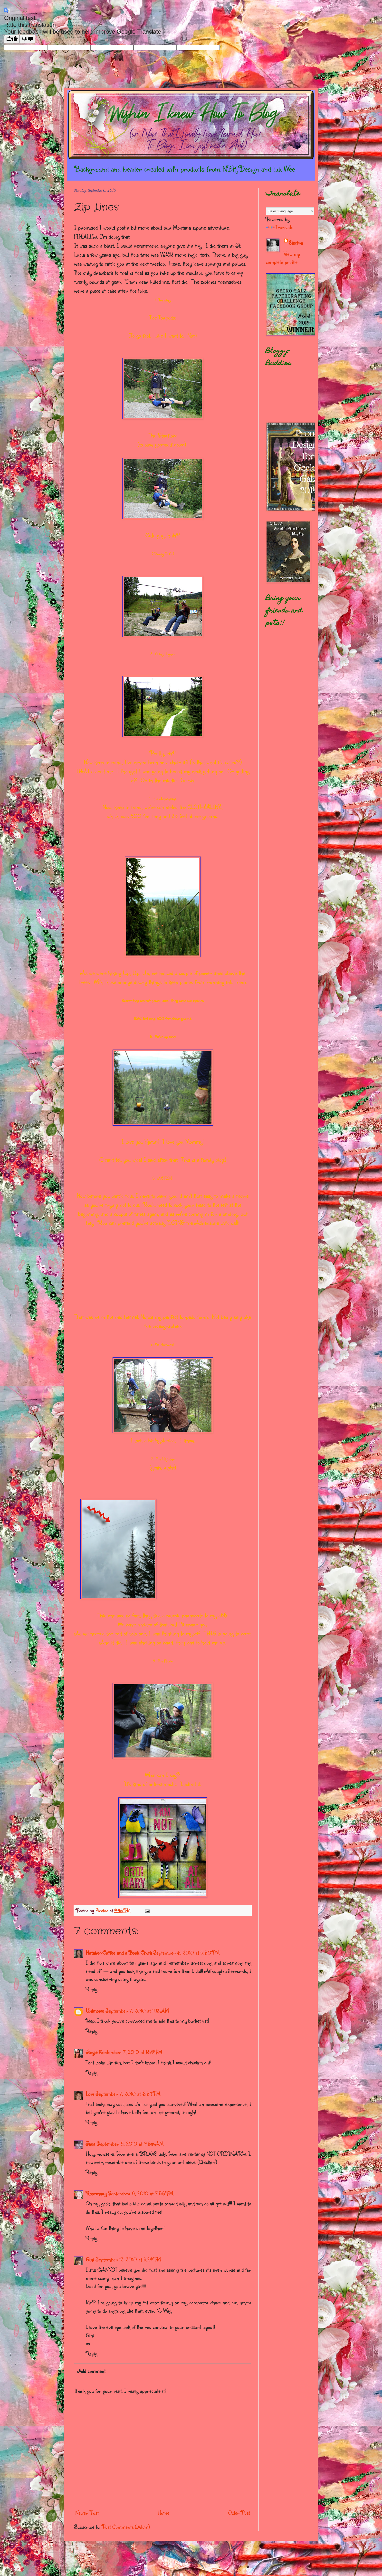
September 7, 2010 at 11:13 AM (137, 2010)
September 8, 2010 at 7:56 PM (140, 2193)
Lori (90, 2093)
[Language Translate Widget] (290, 211)
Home (163, 2512)
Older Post (239, 2512)
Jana (90, 2143)
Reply (91, 1989)
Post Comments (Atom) (126, 2526)
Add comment (91, 2371)
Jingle (91, 2052)
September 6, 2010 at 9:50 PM (186, 1952)
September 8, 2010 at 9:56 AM (130, 2143)
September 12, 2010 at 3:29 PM (128, 2259)
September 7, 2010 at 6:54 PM (128, 2093)
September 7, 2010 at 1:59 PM (130, 2052)
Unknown (95, 2010)
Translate (279, 227)
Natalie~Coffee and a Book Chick (119, 1952)
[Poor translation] (27, 39)
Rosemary (96, 2193)
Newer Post (87, 2512)
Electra (296, 242)
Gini (90, 2259)
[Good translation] (12, 39)
